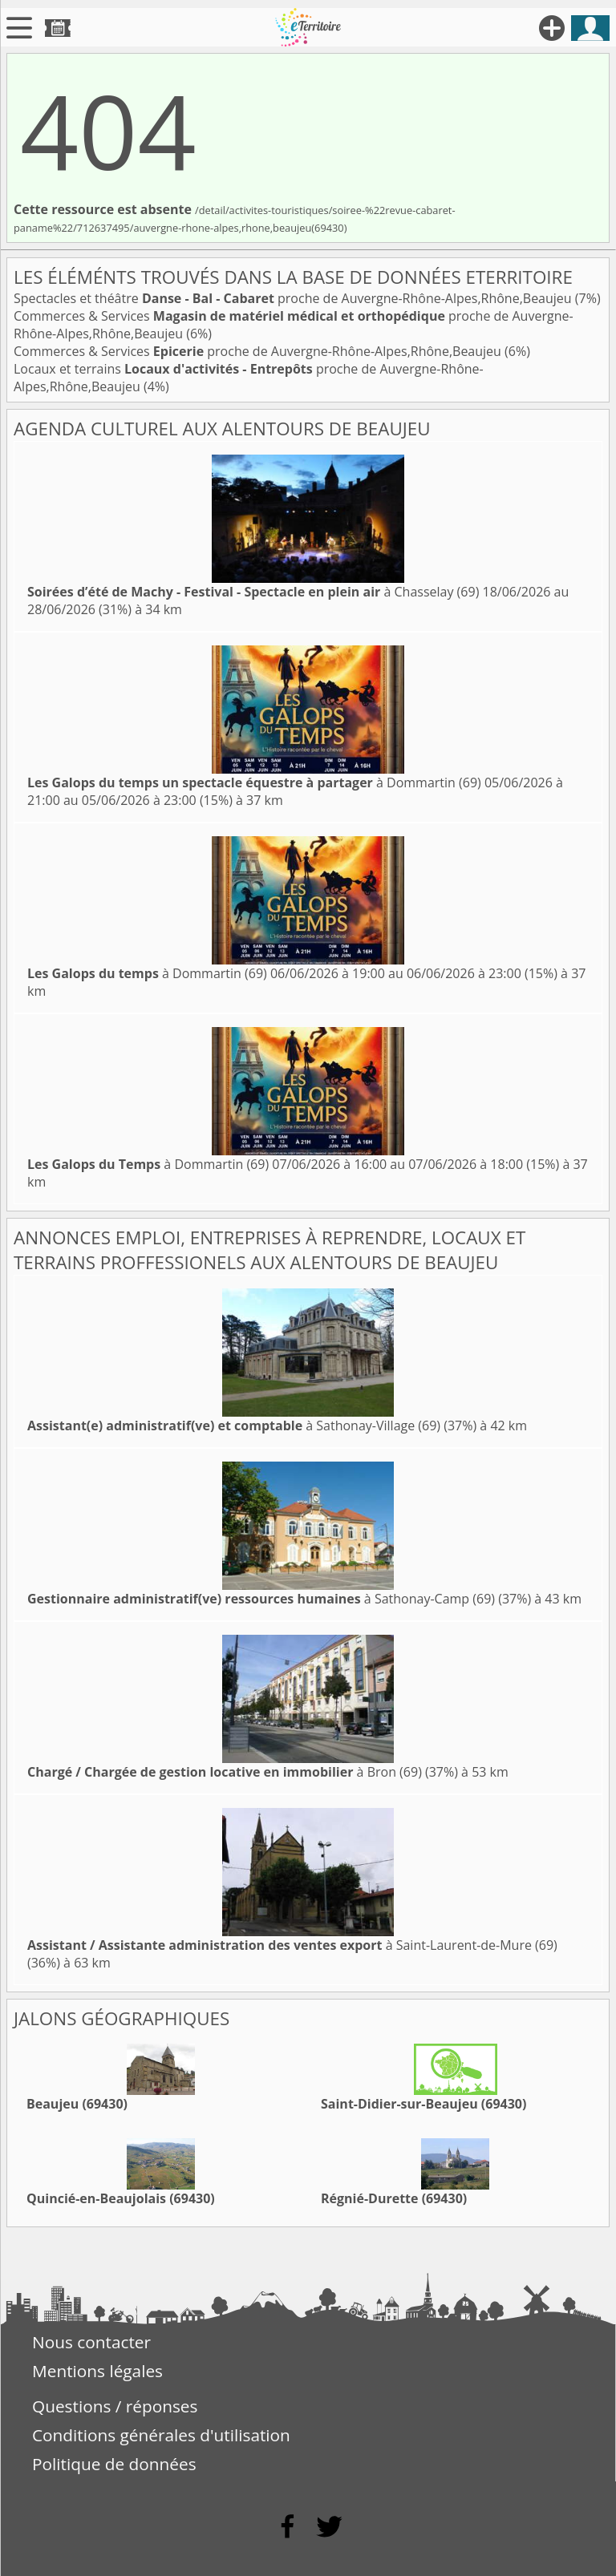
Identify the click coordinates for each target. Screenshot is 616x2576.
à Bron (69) (224, 1772)
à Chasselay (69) (253, 592)
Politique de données (114, 2464)
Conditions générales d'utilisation (161, 2435)
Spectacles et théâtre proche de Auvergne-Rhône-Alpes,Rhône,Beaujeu (294, 298)
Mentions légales (97, 2371)
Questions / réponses (114, 2406)
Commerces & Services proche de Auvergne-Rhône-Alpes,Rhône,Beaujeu (259, 351)
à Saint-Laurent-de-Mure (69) (292, 1945)
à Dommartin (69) (254, 782)
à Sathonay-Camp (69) (261, 1598)
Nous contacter (91, 2342)
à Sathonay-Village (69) (233, 1425)
